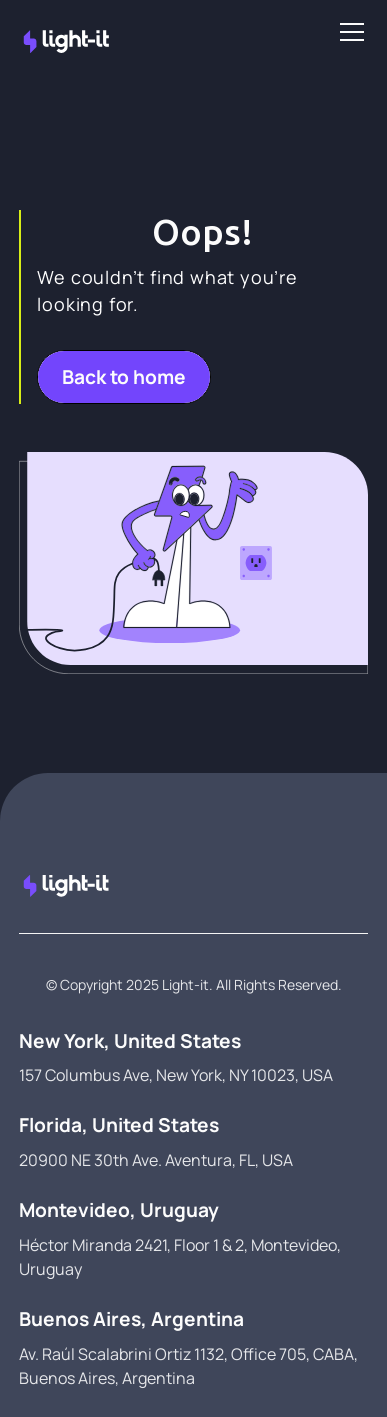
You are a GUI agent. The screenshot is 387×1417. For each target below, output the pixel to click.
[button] (348, 32)
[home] (27, 32)
